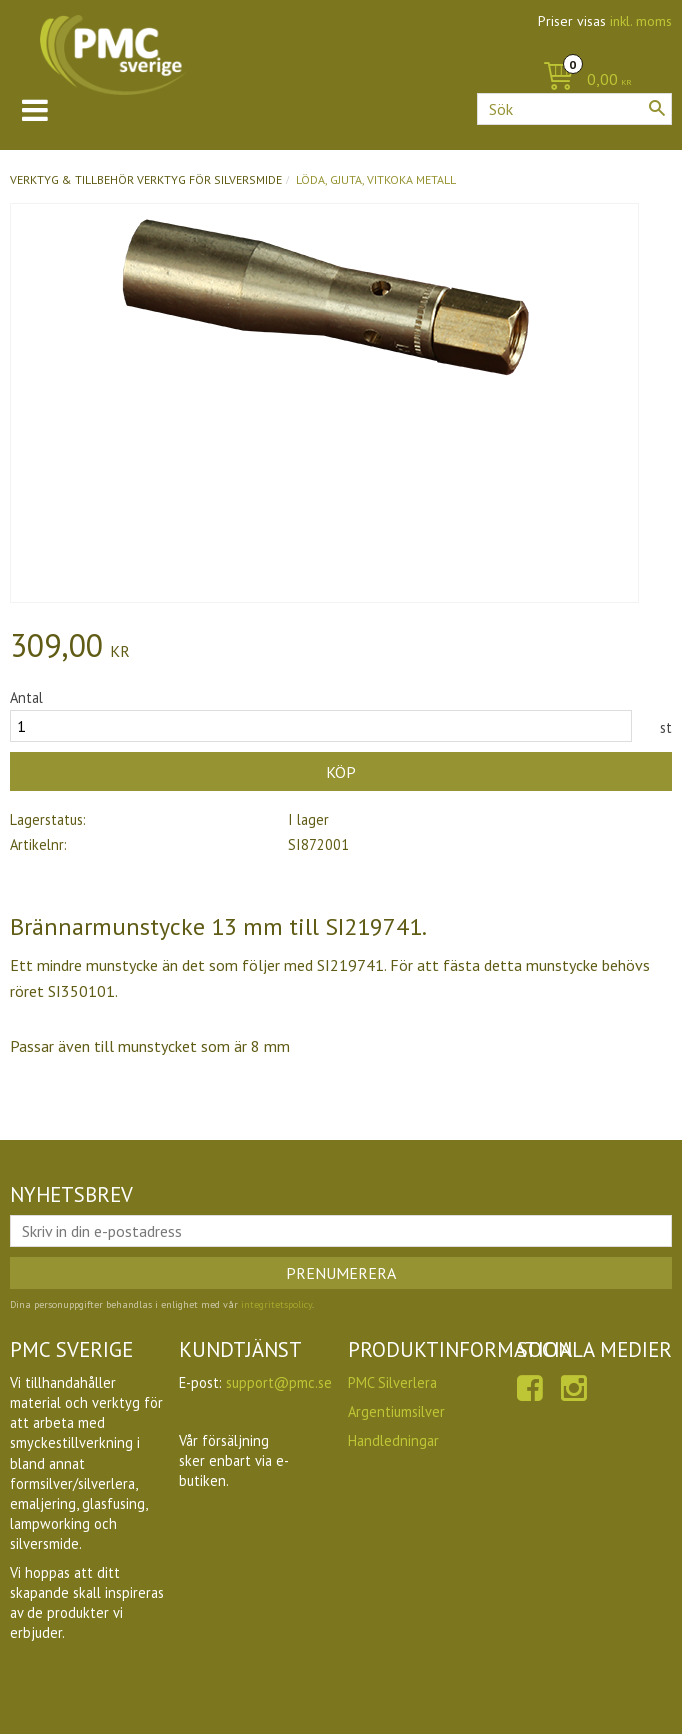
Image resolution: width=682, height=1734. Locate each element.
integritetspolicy (276, 1304)
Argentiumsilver (396, 1411)
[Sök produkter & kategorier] (574, 109)
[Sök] (657, 108)
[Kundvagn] (582, 80)
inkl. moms (641, 21)
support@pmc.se (279, 1382)
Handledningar (393, 1440)
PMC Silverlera (392, 1382)
